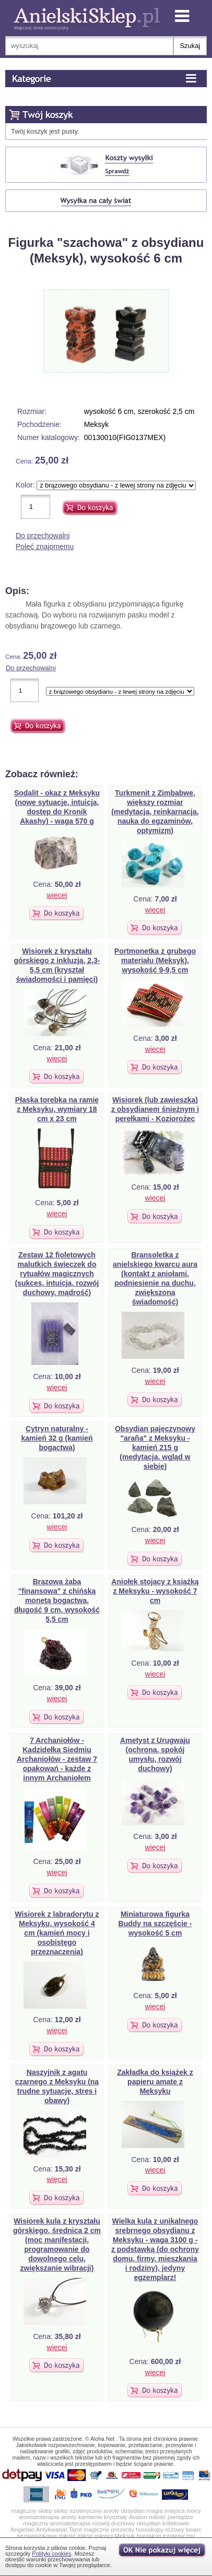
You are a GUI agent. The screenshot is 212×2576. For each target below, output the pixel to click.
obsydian (133, 2511)
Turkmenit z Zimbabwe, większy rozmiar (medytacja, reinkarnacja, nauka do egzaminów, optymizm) (154, 812)
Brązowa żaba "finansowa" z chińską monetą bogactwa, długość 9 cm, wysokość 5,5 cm (57, 1600)
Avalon (138, 2517)
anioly (69, 2517)
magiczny (36, 2523)
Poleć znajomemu (45, 546)
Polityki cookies (51, 2553)
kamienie (90, 2517)
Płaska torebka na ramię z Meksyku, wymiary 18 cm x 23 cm (57, 1109)
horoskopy (149, 2529)
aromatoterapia (39, 2517)
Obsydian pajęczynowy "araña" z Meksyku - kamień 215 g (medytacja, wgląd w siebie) (155, 1447)
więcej (57, 895)
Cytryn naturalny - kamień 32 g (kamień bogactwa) (57, 1438)
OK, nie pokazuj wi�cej (163, 2550)
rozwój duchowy (113, 2523)
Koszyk (76, 116)
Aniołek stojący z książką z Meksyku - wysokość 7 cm (154, 1591)
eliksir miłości (95, 2536)
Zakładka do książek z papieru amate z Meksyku (155, 2081)
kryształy (115, 2517)
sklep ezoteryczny (78, 2511)
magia (154, 2511)
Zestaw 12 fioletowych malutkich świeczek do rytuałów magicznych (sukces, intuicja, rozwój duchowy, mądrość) (57, 1274)
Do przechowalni (43, 535)
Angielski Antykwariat (38, 2529)
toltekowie (175, 2523)
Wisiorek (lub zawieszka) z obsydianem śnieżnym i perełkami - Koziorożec (155, 1109)
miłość (157, 2517)
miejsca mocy (182, 2511)
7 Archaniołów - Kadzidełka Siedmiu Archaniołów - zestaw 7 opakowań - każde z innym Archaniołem (57, 1759)
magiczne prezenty (109, 2529)
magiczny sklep (31, 2511)
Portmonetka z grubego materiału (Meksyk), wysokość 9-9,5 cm (155, 960)
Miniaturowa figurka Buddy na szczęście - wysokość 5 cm (155, 1923)
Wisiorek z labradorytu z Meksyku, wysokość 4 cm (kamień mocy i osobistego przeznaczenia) (57, 1933)
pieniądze (180, 2517)
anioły (111, 2511)
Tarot (75, 2529)
